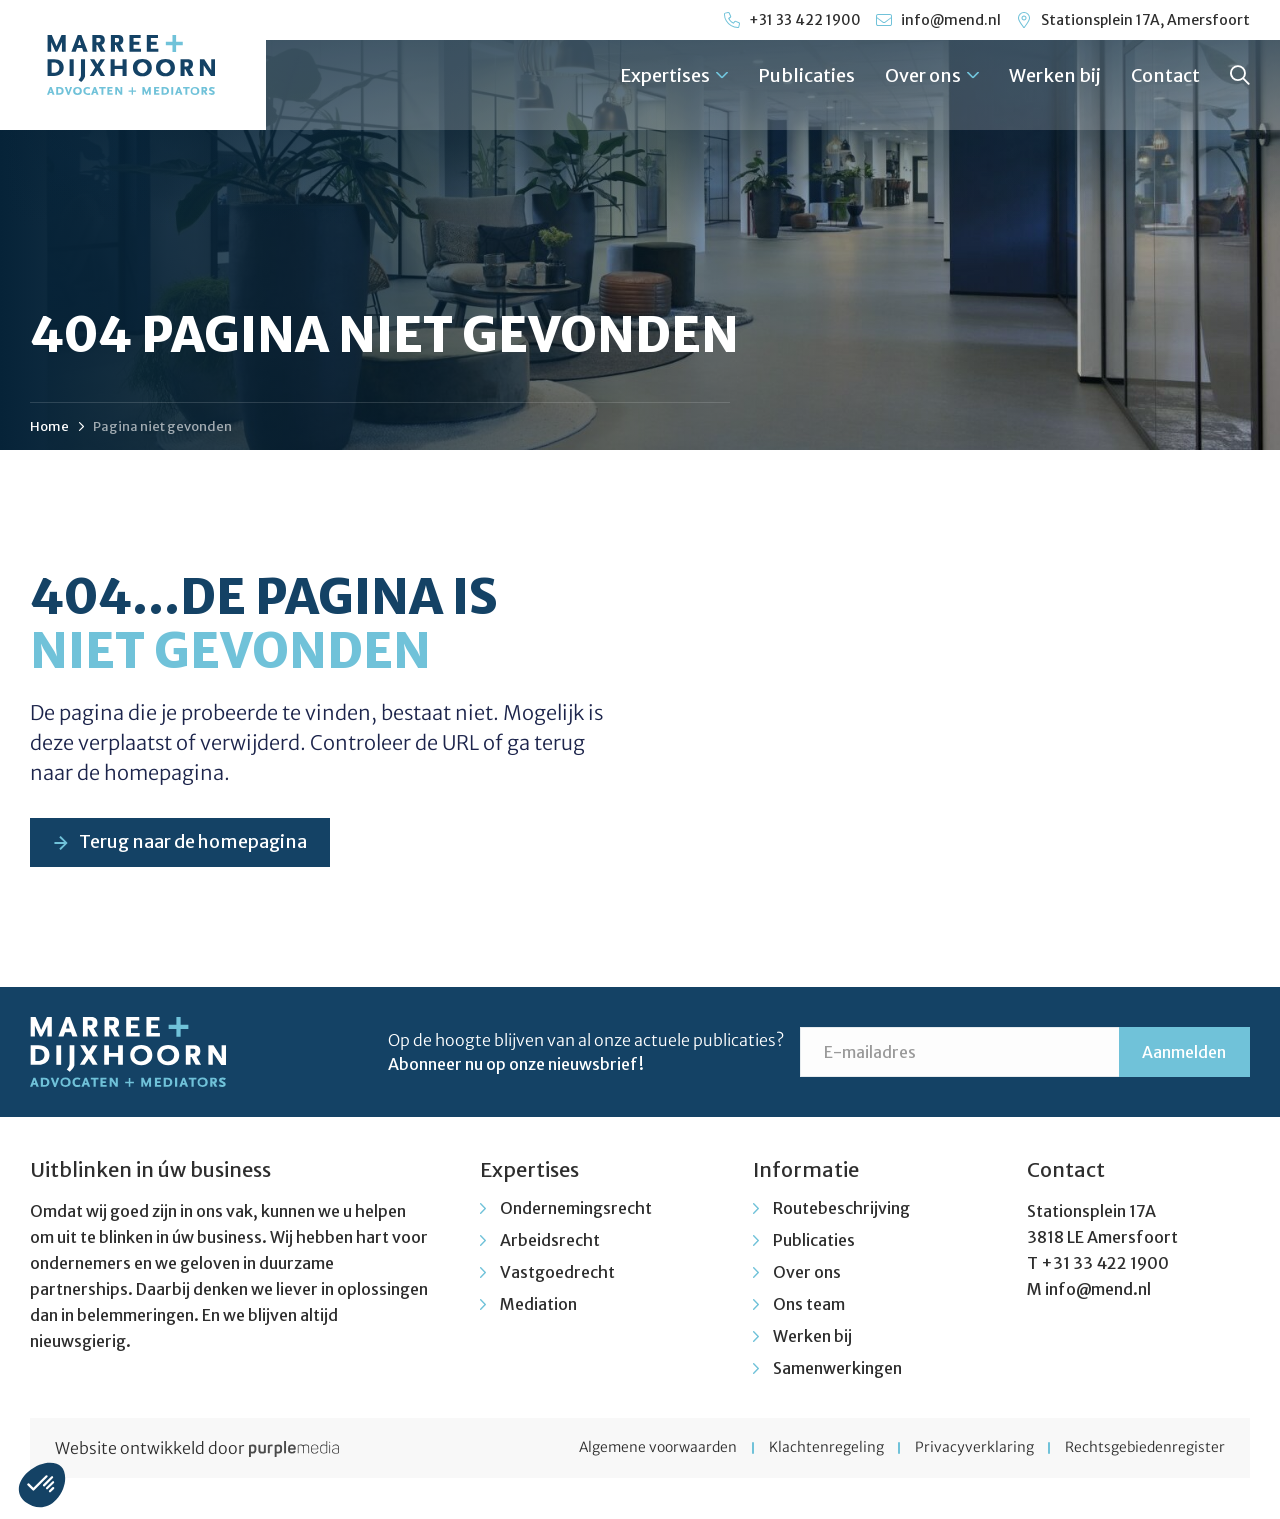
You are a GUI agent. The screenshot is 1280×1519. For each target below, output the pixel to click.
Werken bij (1055, 75)
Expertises (674, 75)
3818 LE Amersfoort (1102, 1238)
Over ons (932, 75)
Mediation (538, 1305)
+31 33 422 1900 (1105, 1264)
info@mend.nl (1098, 1290)
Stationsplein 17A (1091, 1212)
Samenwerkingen (837, 1369)
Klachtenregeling (819, 1449)
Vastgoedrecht (557, 1273)
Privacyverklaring (970, 1449)
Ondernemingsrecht (576, 1209)
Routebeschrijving (841, 1209)
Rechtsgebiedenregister (1144, 1449)
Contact (1165, 75)
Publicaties (806, 75)
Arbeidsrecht (550, 1241)
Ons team (809, 1305)
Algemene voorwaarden (648, 1449)
